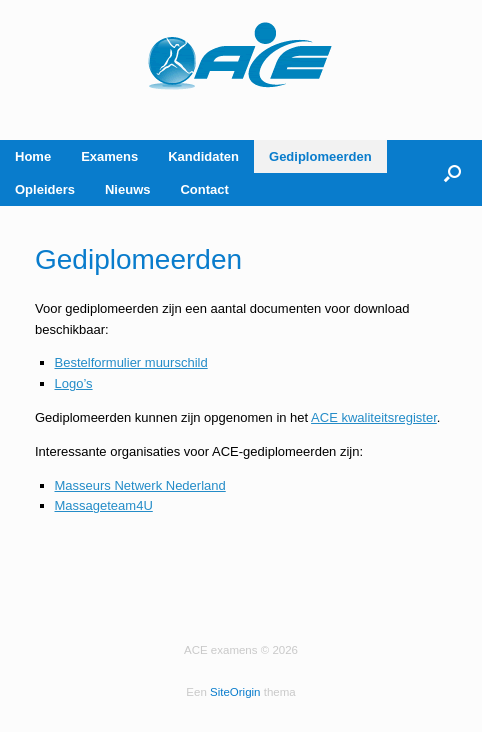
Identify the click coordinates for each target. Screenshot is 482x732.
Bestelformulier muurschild (131, 362)
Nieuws (128, 189)
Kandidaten (203, 156)
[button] (452, 173)
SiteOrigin (235, 692)
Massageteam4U (104, 505)
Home (33, 156)
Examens (109, 156)
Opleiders (45, 189)
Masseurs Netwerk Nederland (140, 485)
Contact (204, 189)
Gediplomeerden (320, 156)
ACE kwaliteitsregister (374, 417)
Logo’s (74, 383)
